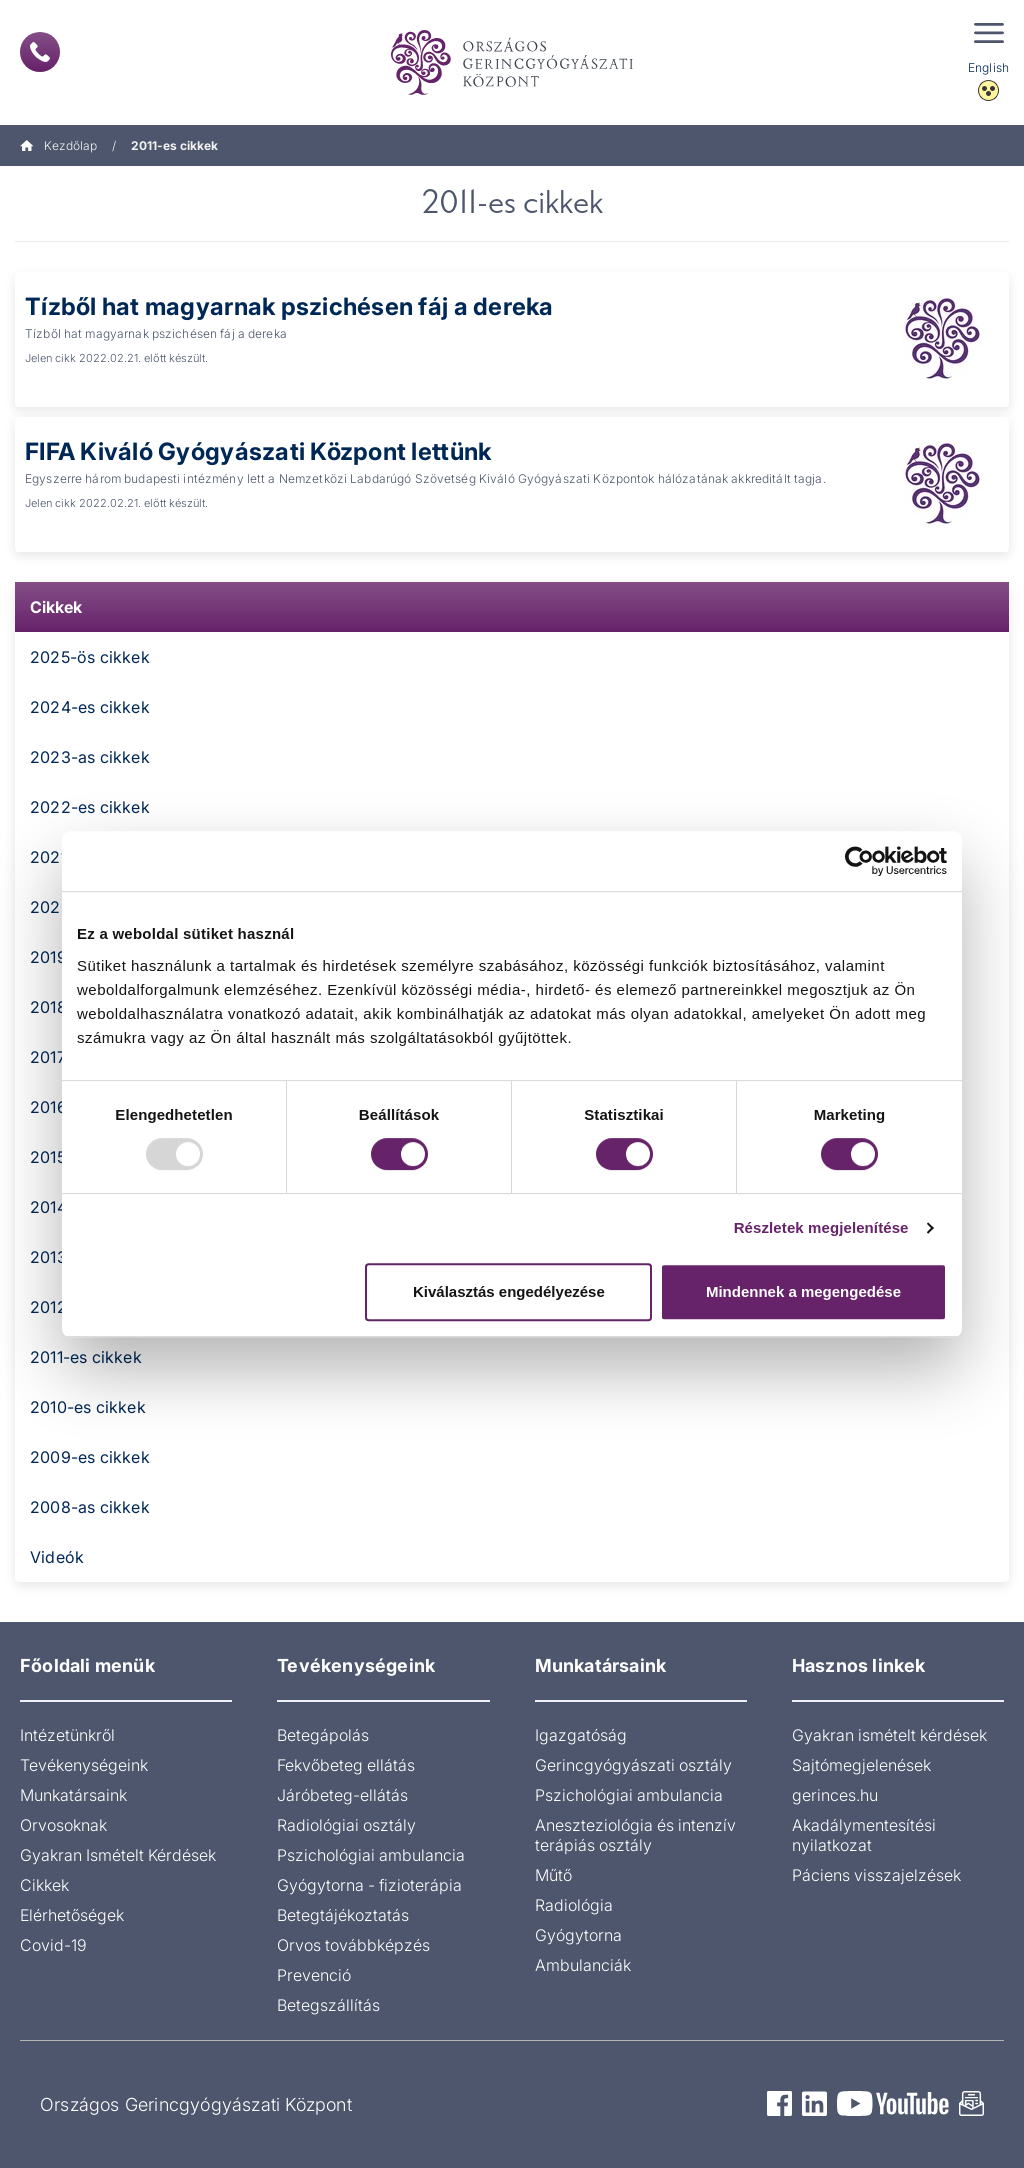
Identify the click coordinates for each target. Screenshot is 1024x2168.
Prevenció (314, 1975)
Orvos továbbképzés (353, 1945)
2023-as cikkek (90, 757)
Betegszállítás (328, 2005)
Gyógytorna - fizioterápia (369, 1885)
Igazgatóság (581, 1735)
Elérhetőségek (72, 1915)
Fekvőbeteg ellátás (346, 1765)
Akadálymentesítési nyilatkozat (864, 1835)
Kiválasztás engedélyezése (509, 1291)
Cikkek (56, 607)
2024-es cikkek (90, 707)
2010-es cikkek (88, 1407)
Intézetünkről (67, 1735)
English (988, 67)
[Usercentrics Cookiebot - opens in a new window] (859, 861)
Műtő (553, 1875)
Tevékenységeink (84, 1765)
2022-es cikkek (90, 807)
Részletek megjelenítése (821, 1227)
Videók (57, 1557)
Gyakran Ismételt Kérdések (118, 1855)
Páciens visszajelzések (876, 1875)
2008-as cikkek (90, 1507)
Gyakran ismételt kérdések (889, 1735)
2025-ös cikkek (90, 657)
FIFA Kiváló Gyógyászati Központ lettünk (258, 451)
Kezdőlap (58, 145)
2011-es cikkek (86, 1357)
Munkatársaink (73, 1795)
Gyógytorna (578, 1935)
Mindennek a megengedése (803, 1291)
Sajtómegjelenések (861, 1765)
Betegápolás (323, 1735)
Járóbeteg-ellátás (342, 1795)
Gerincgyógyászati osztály (633, 1765)
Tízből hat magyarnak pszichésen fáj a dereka (291, 306)
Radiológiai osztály (346, 1825)
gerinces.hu (835, 1795)
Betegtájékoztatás (343, 1915)
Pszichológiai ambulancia (371, 1855)
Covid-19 (53, 1945)
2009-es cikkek (90, 1457)
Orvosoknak (63, 1825)
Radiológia (574, 1905)
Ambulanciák (583, 1965)
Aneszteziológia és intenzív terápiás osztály (635, 1835)
